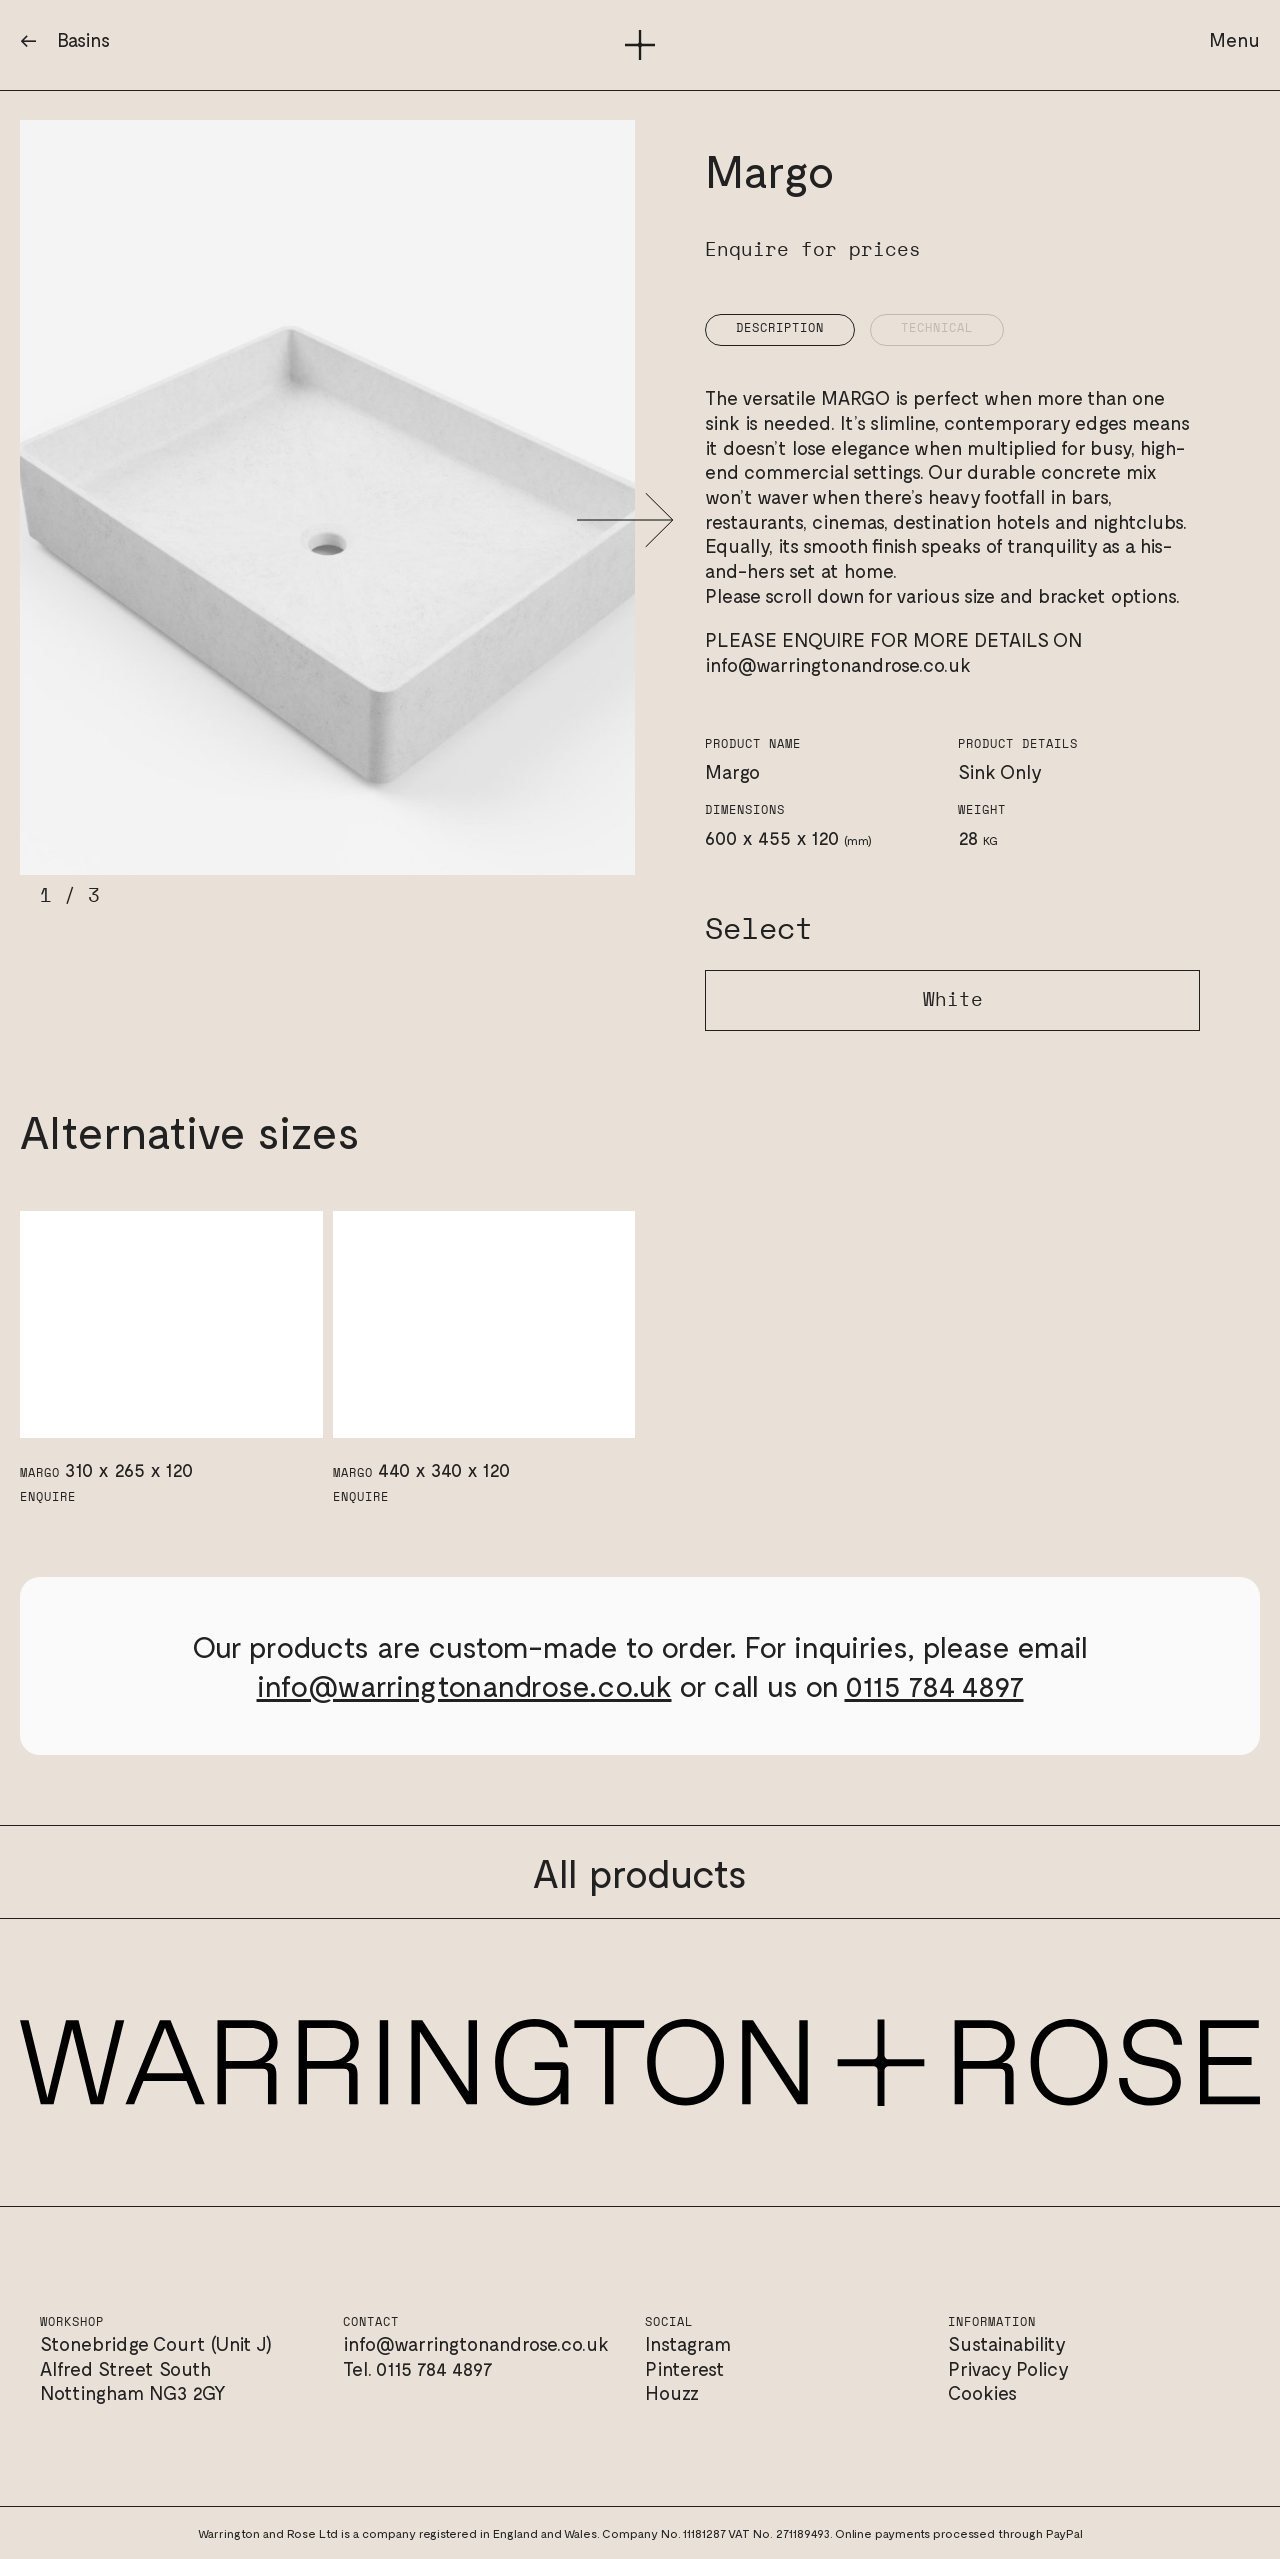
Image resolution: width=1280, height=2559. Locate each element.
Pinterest (685, 2368)
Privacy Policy (1008, 2368)
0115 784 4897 (934, 1685)
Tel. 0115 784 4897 (418, 2368)
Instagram (688, 2343)
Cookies (982, 2392)
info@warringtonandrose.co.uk (838, 664)
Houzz (672, 2392)
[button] (625, 520)
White (953, 1000)
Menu (1234, 39)
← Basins (65, 39)
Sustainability (1007, 2343)
